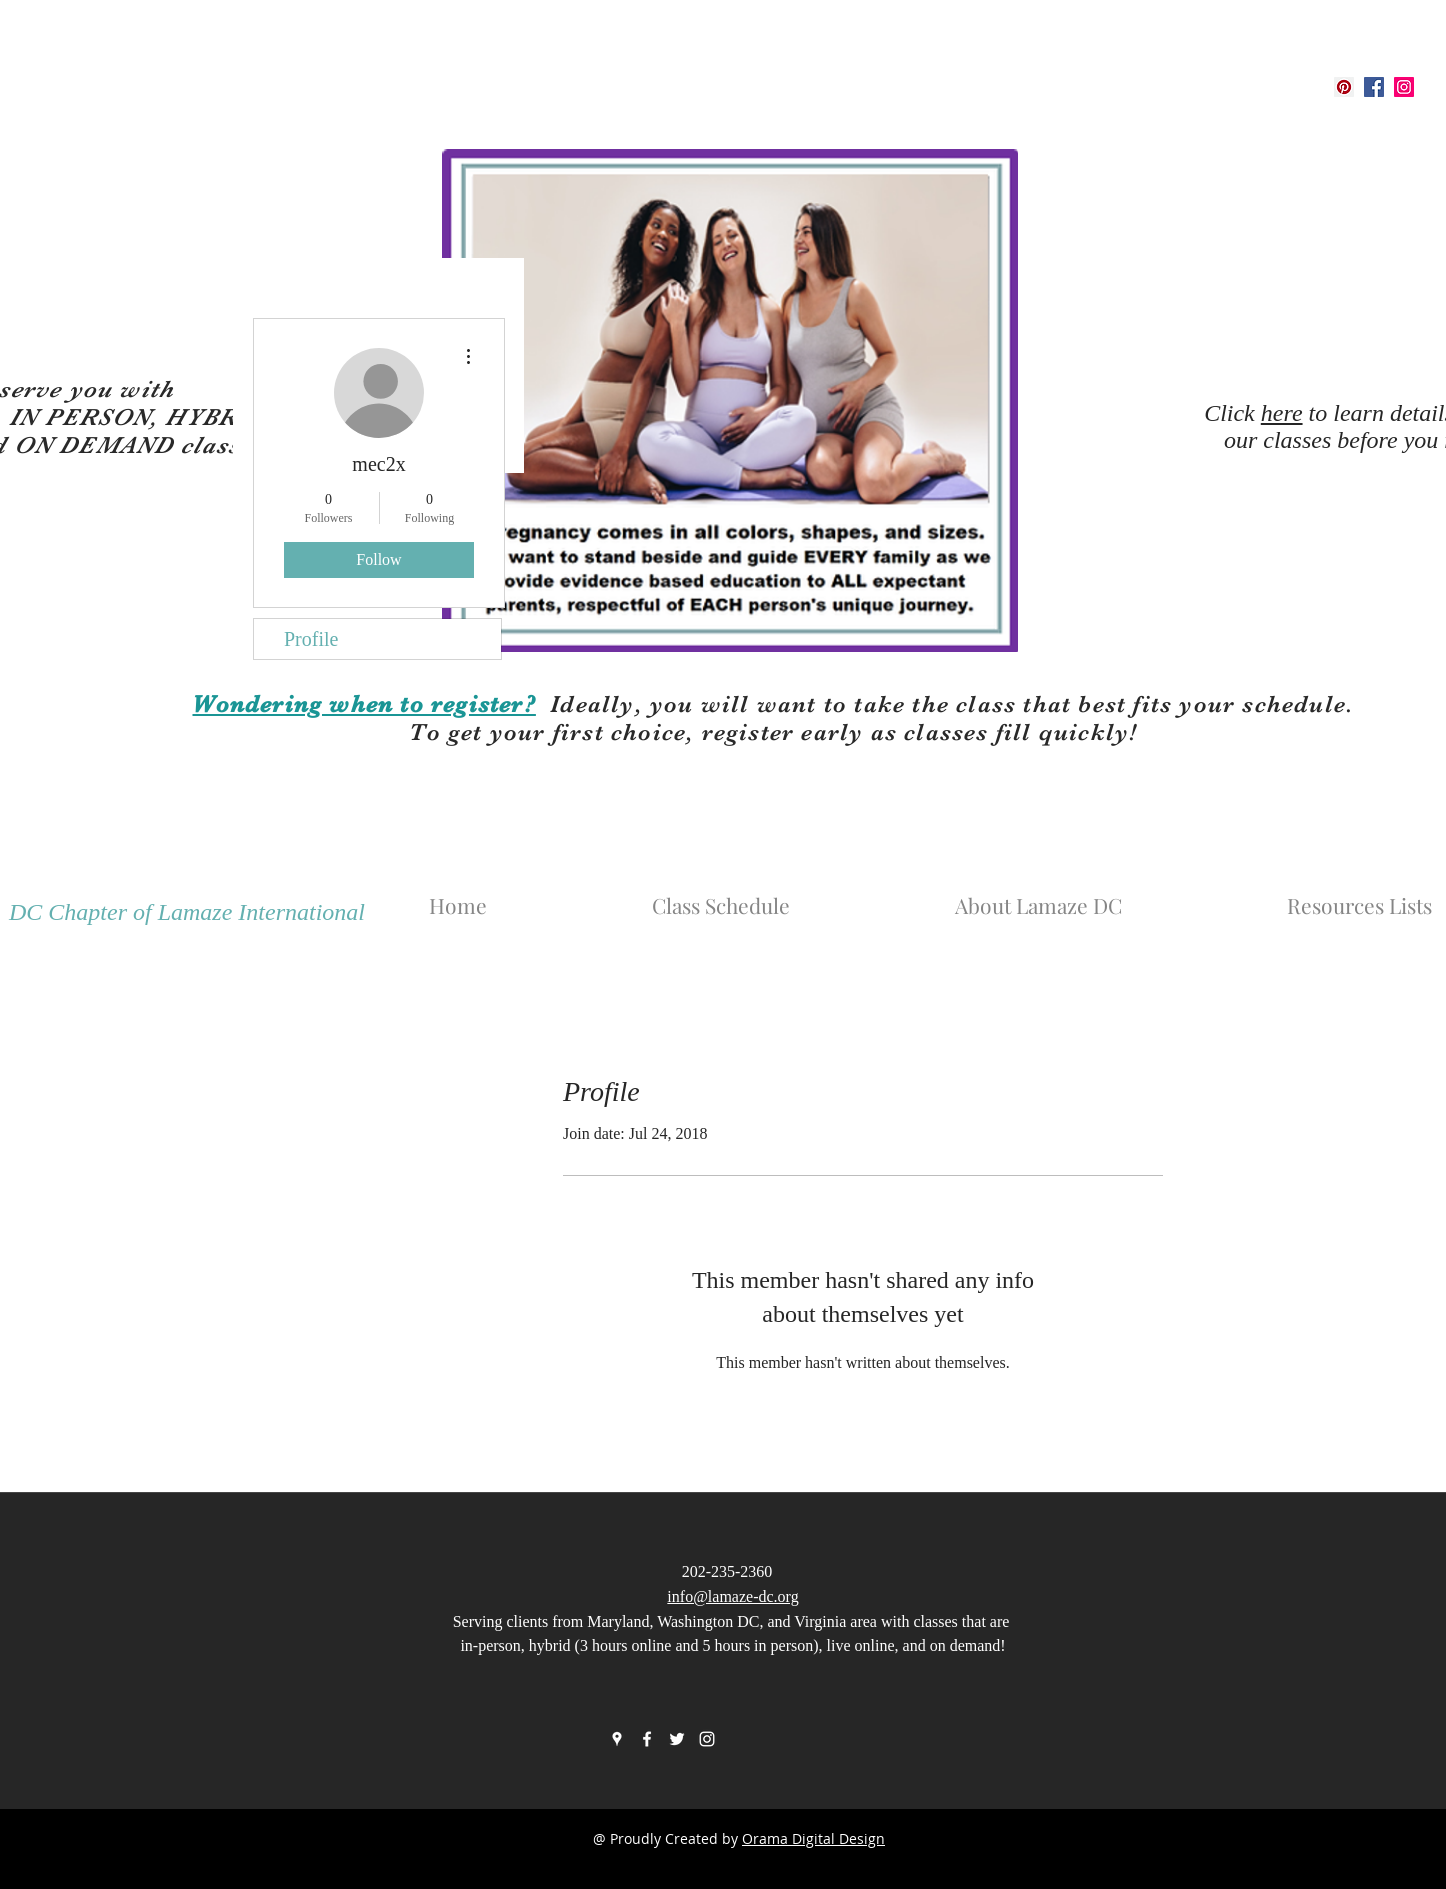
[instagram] (1404, 87)
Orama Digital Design (813, 1838)
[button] (1103, 896)
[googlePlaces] (1344, 87)
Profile (311, 639)
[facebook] (1374, 87)
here (1282, 413)
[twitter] (677, 1739)
